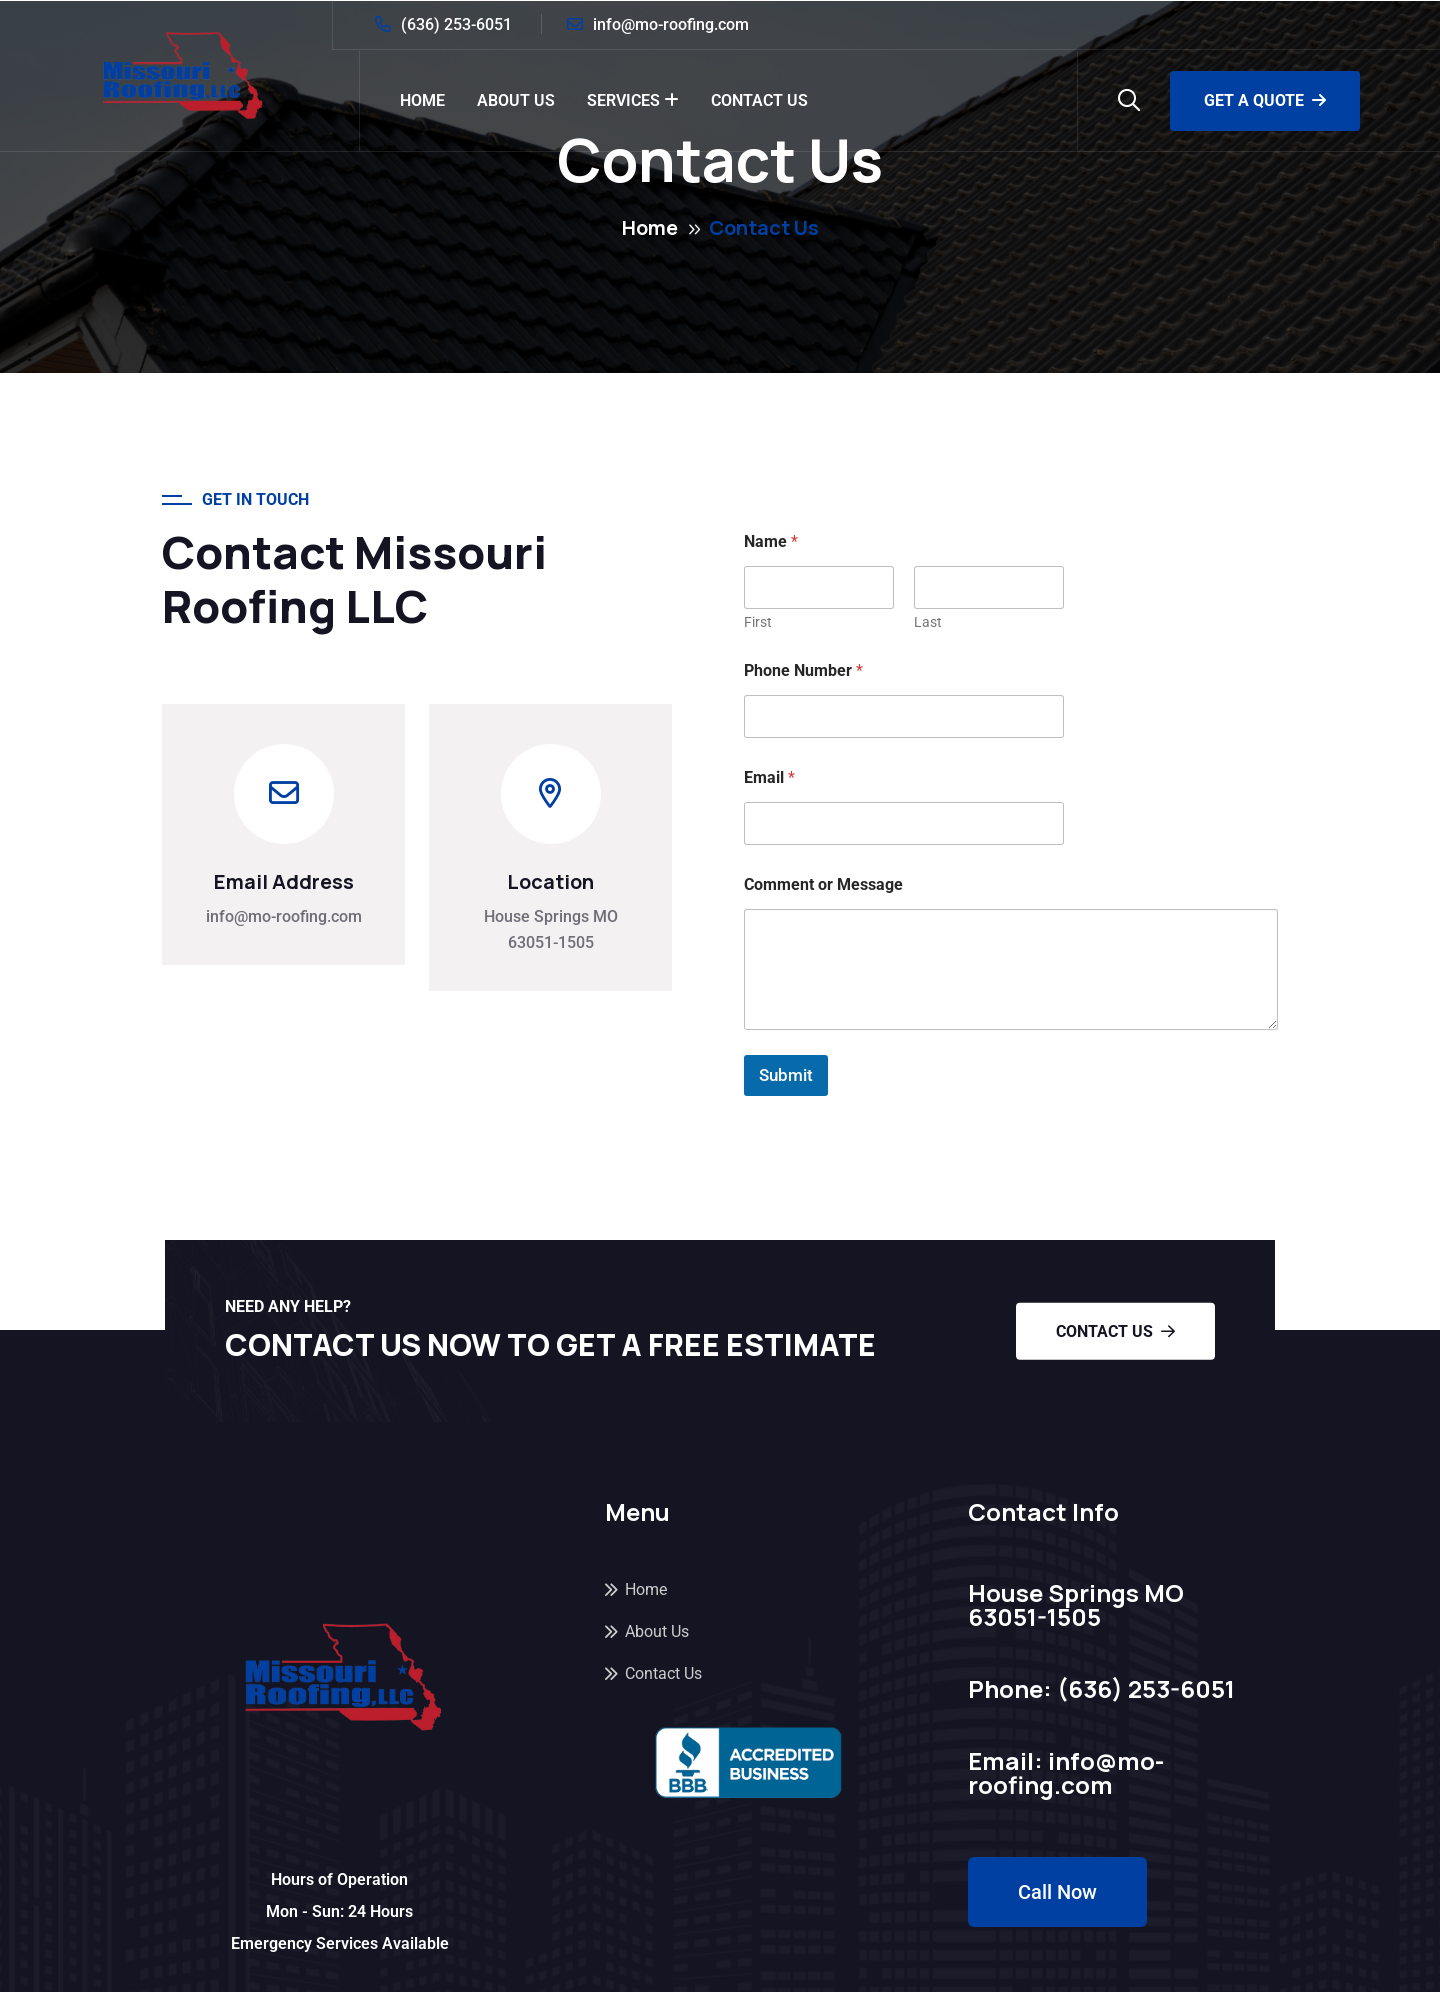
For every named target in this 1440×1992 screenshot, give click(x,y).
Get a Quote (1265, 100)
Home (422, 100)
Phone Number (803, 670)
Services (623, 100)
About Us (516, 100)
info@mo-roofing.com (671, 24)
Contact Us (759, 100)
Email (769, 777)
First (758, 622)
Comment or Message (823, 884)
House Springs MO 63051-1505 (551, 929)
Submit (786, 1075)
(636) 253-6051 (456, 24)
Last (928, 622)
